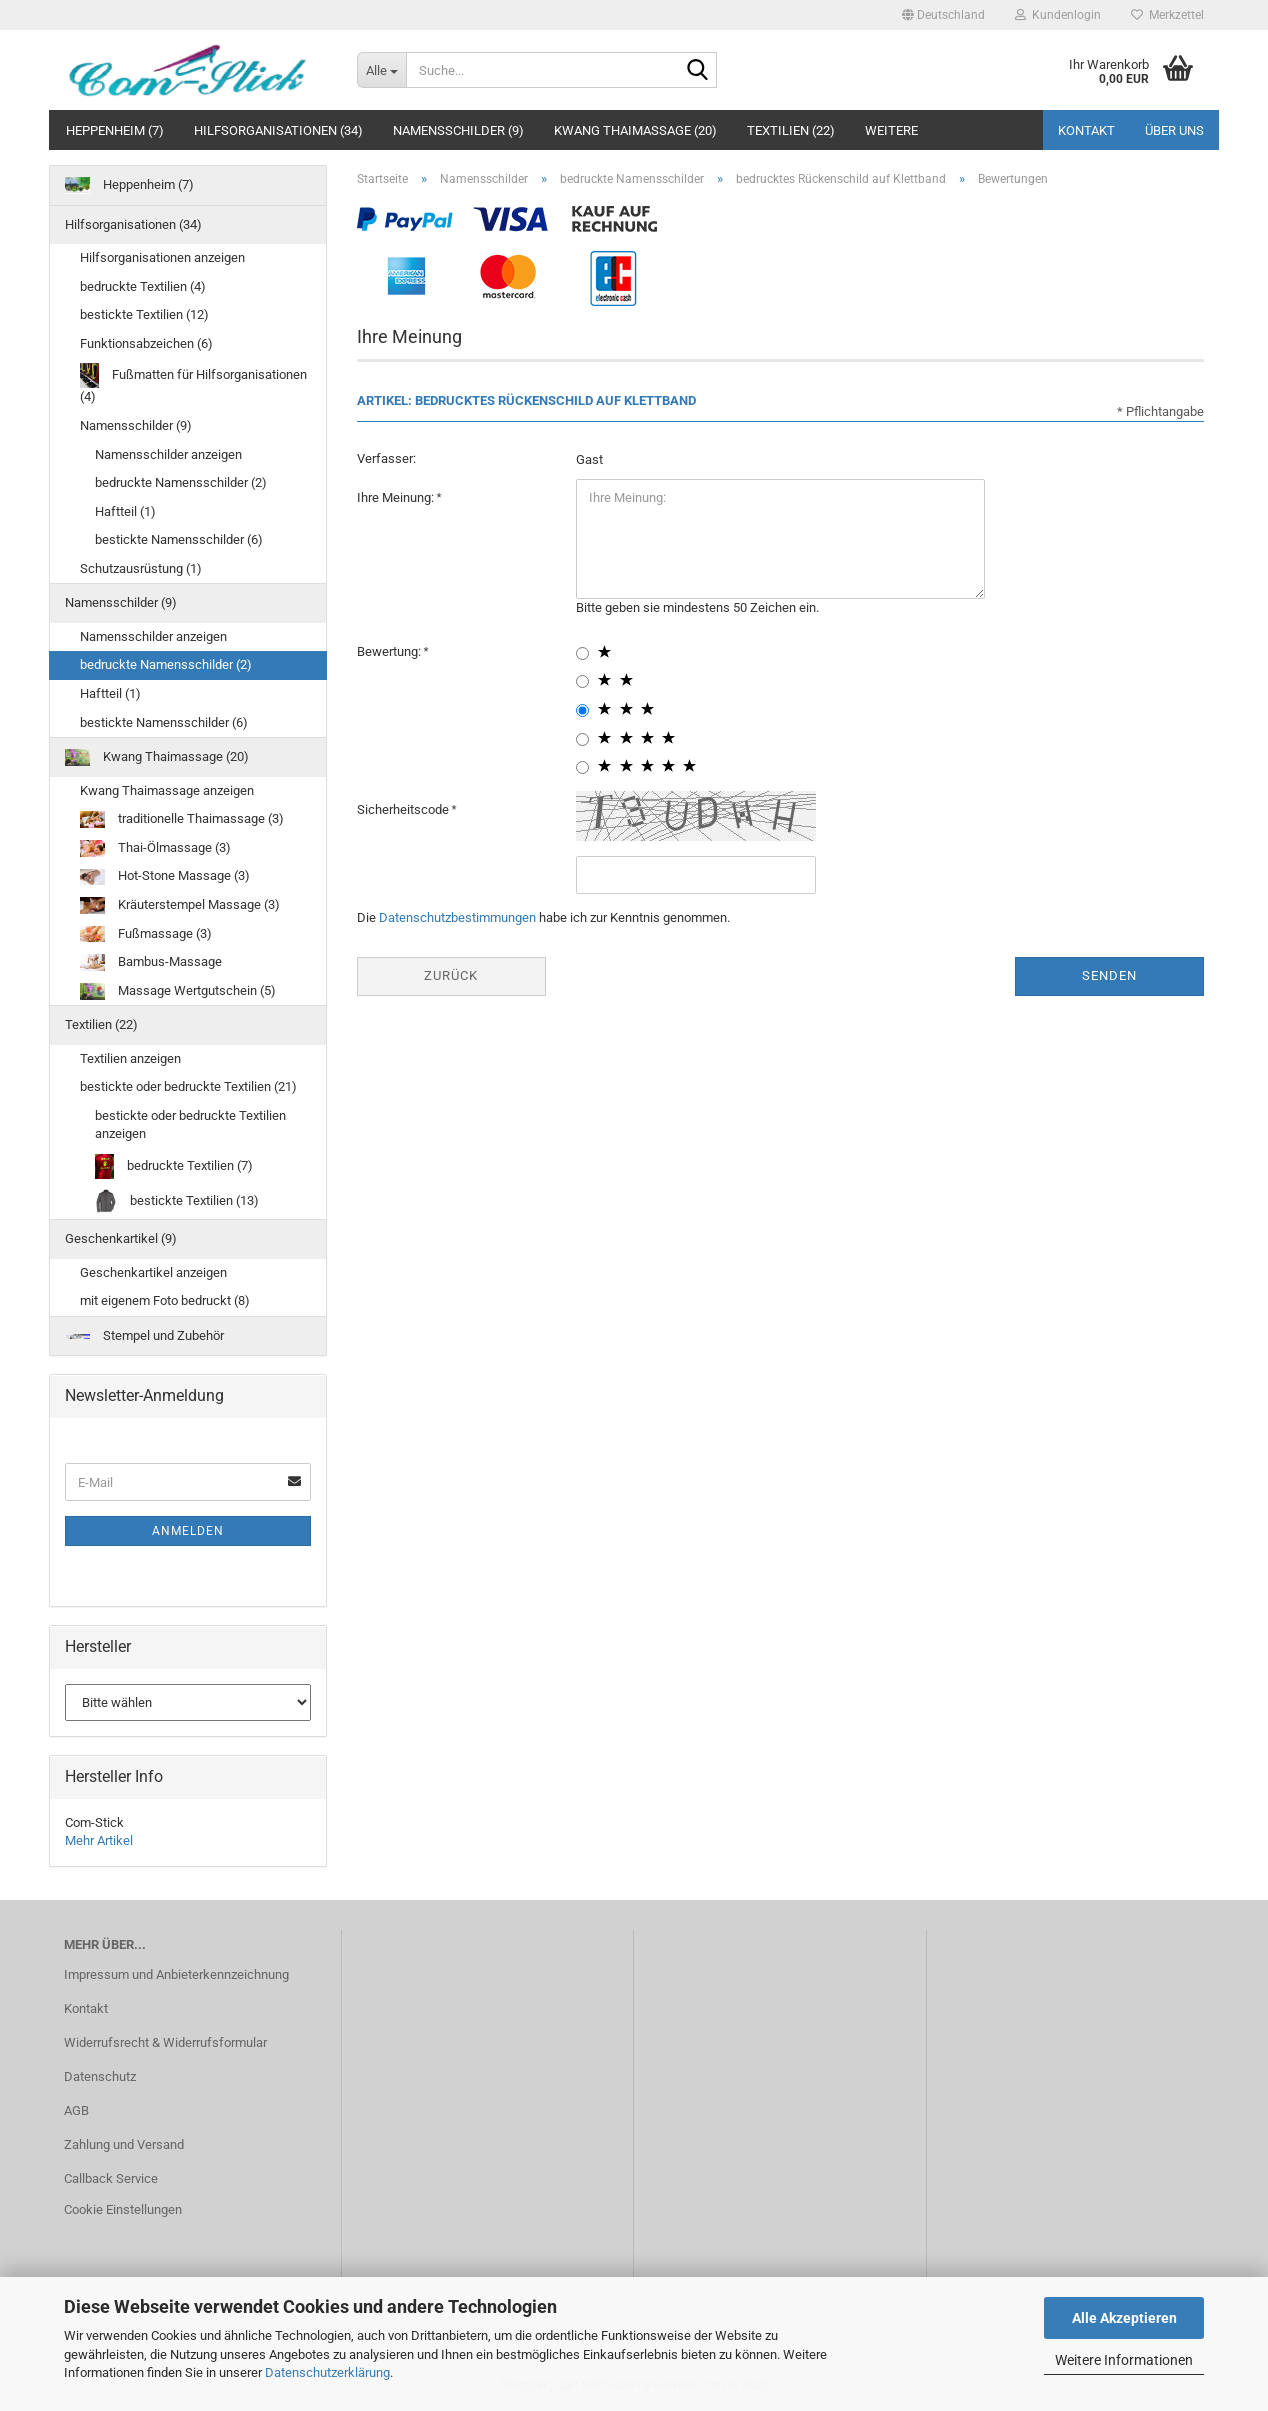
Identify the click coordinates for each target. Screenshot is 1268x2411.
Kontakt (1086, 130)
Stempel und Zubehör (144, 1335)
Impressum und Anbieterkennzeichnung (176, 1974)
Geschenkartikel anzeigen (153, 1272)
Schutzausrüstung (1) (141, 568)
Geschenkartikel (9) (121, 1238)
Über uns (1174, 130)
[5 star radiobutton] (582, 767)
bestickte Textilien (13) (177, 1201)
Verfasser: (386, 458)
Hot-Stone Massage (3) (165, 876)
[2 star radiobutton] (582, 681)
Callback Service (111, 2178)
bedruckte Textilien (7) (174, 1166)
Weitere (891, 130)
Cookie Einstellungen (123, 2209)
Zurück (451, 975)
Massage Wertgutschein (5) (178, 991)
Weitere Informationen (1124, 2360)
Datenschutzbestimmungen (457, 917)
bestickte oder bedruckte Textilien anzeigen (190, 1125)
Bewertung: (390, 651)
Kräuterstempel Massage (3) (180, 905)
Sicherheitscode (404, 809)
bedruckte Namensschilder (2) (181, 482)
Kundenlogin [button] (1058, 15)
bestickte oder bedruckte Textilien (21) (188, 1086)
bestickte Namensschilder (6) (179, 539)
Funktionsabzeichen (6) (146, 343)
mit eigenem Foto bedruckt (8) (165, 1300)
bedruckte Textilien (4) (143, 286)
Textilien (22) (791, 130)
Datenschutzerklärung (327, 2372)
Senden (1109, 975)
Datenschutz (100, 2076)
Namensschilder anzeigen (168, 454)
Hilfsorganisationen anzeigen (162, 257)
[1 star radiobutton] (582, 653)
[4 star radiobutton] (582, 739)
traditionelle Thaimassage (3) (182, 819)
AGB (76, 2110)
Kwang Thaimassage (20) (635, 130)
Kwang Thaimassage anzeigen (167, 790)
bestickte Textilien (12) (144, 314)
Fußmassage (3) (146, 934)
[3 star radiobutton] (582, 710)
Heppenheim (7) (115, 130)
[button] (943, 15)
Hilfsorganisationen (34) (278, 130)
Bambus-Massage (151, 962)
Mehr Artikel (99, 1840)
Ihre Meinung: (397, 497)
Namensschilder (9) (458, 130)
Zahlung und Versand (124, 2144)
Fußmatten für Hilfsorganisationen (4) (193, 383)
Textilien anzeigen (130, 1058)
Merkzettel (1167, 15)
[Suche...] (381, 70)
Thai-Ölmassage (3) (155, 848)
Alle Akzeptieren (1124, 2318)
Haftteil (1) (125, 511)
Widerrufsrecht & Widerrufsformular (165, 2042)
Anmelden (188, 1531)
